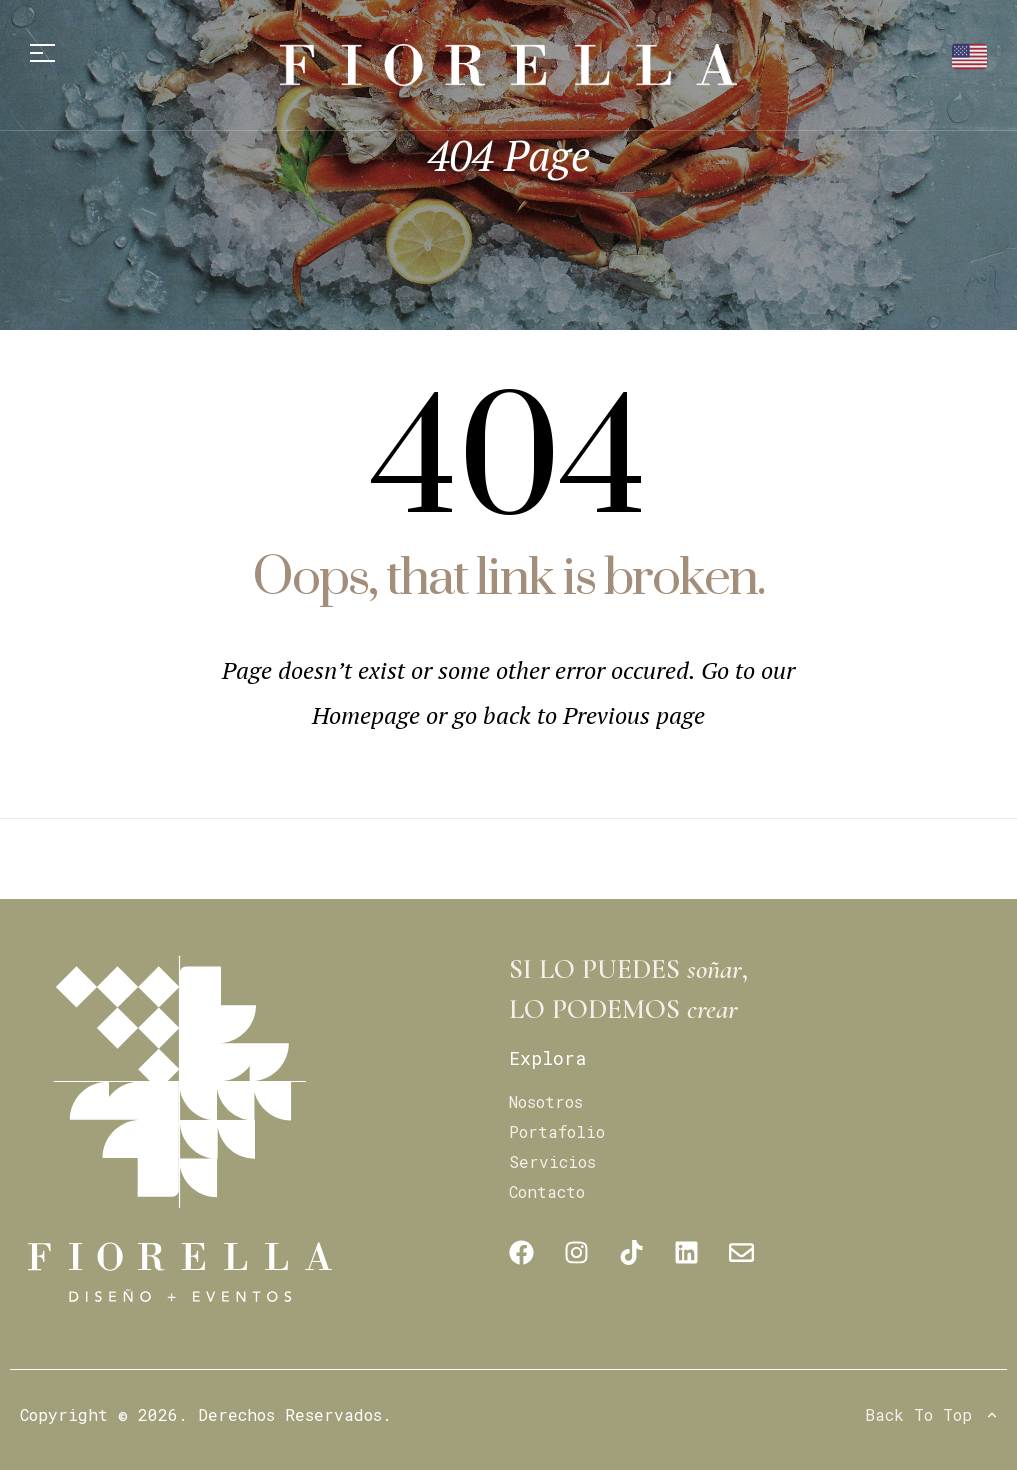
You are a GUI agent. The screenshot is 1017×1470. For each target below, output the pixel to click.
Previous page (634, 715)
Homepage (369, 715)
